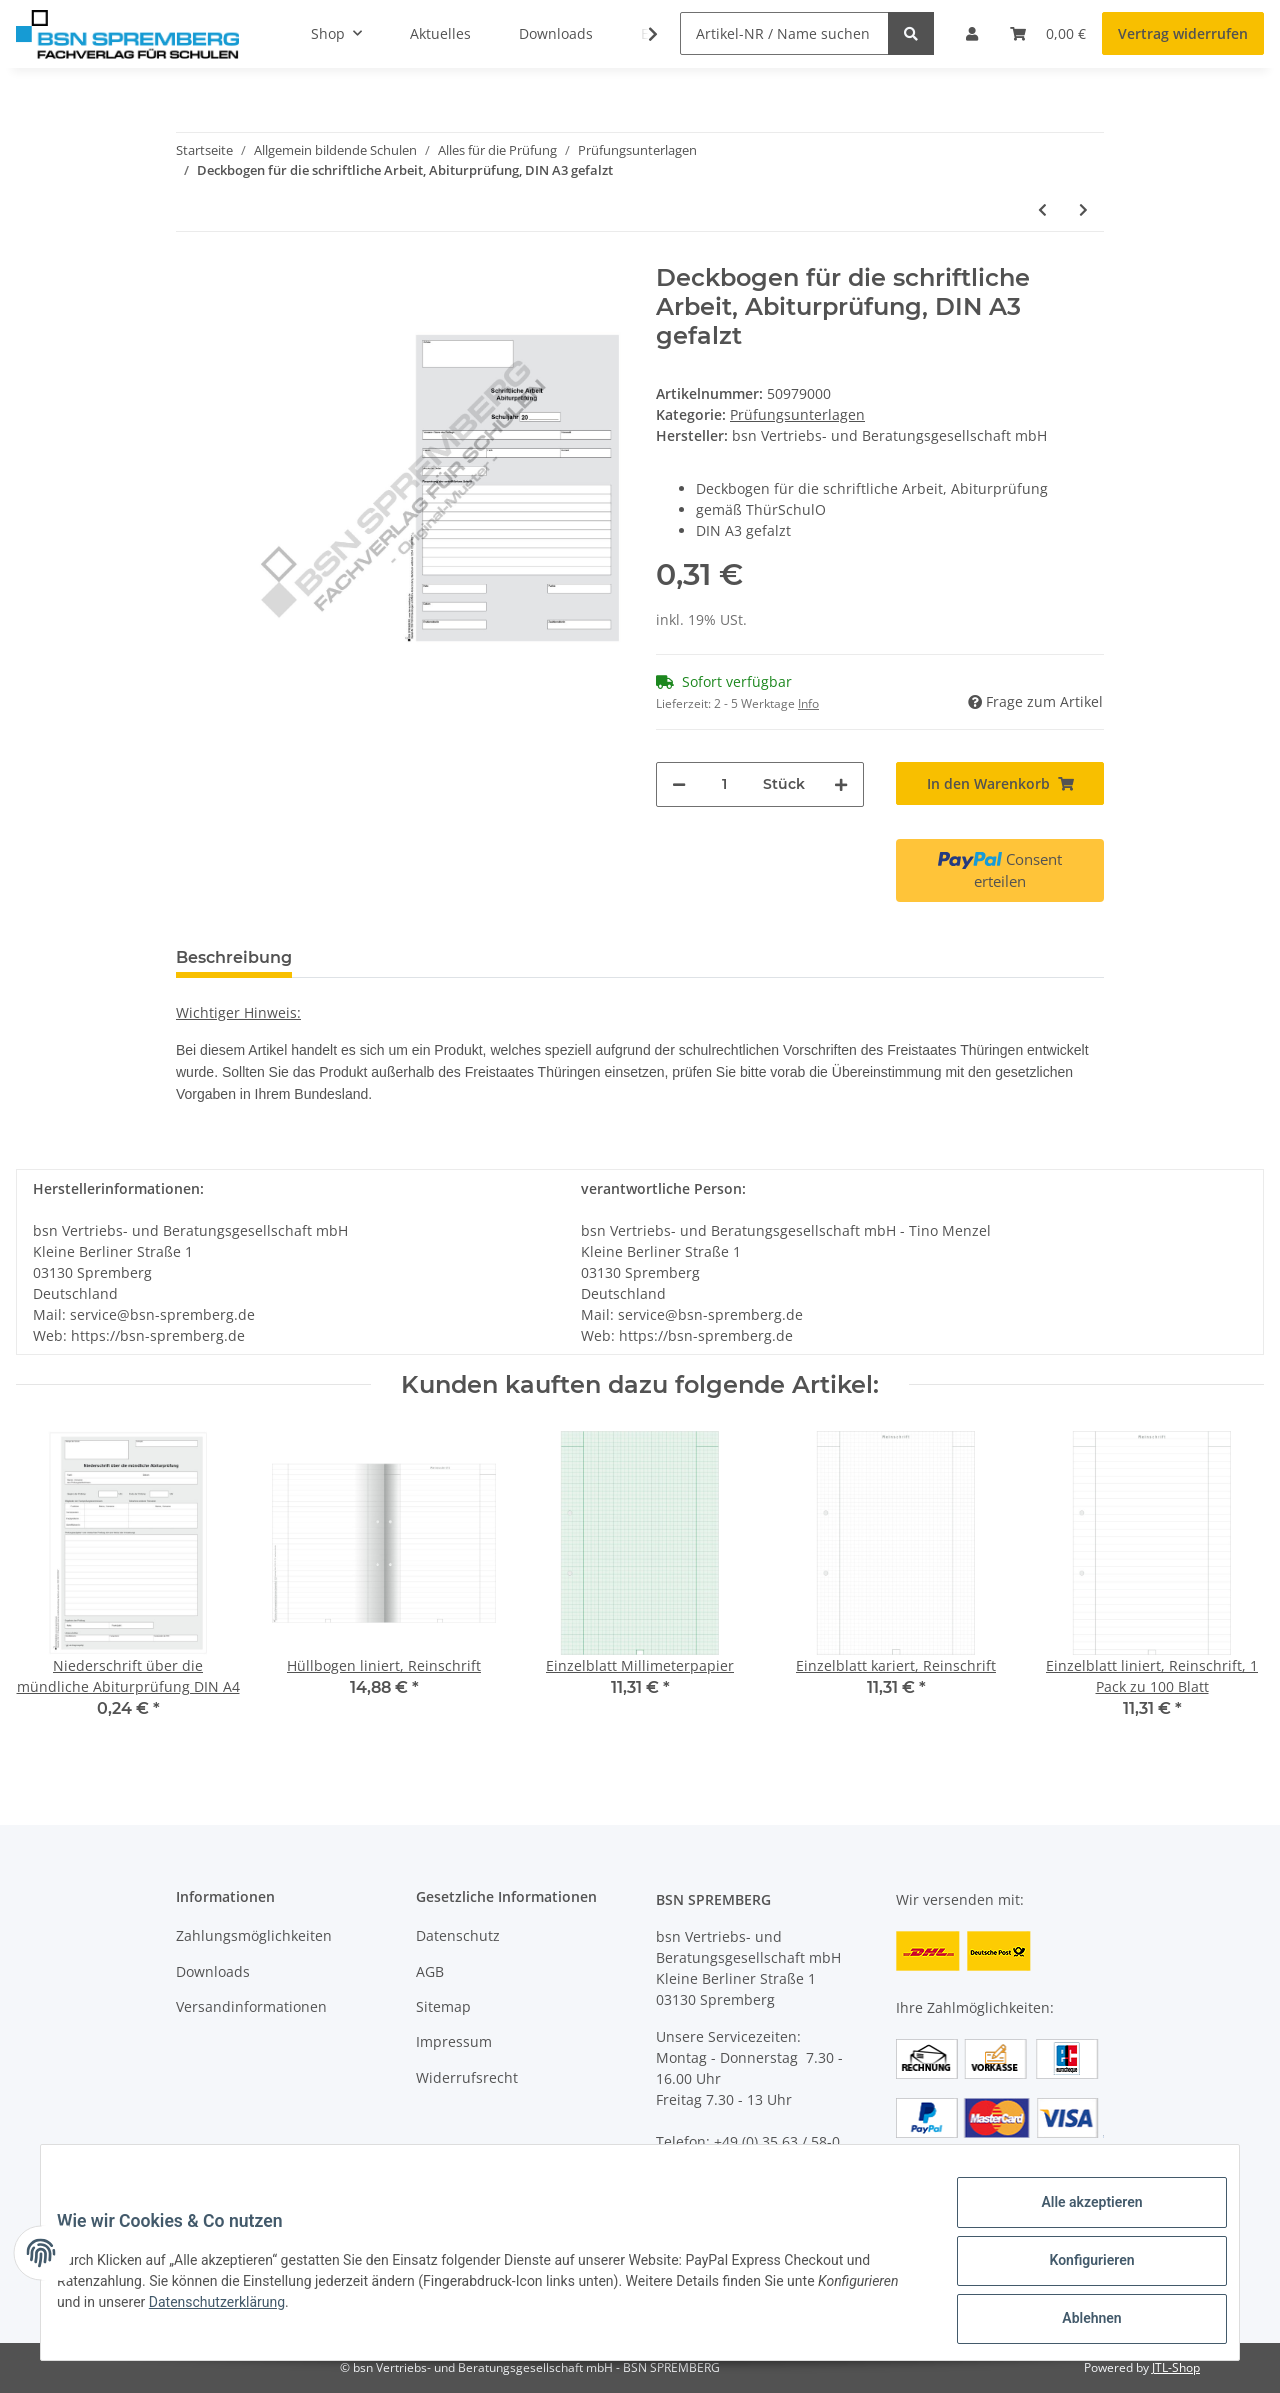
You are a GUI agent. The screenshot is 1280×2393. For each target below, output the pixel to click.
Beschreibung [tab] (234, 957)
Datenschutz (458, 1935)
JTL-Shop (1176, 2367)
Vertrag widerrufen (1183, 33)
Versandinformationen (251, 2006)
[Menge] (724, 784)
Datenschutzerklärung (317, 2312)
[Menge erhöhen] (841, 784)
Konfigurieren (1075, 2270)
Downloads (213, 1971)
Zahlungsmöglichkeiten (254, 1935)
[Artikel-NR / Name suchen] (784, 33)
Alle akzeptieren (1075, 2218)
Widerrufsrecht (467, 2077)
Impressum (454, 2041)
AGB (430, 1971)
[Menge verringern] (679, 784)
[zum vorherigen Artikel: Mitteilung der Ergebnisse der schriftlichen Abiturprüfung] (1042, 209)
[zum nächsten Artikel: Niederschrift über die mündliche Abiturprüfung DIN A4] (1083, 209)
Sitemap (443, 2006)
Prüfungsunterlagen (797, 414)
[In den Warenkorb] (1000, 783)
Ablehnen (1075, 2322)
